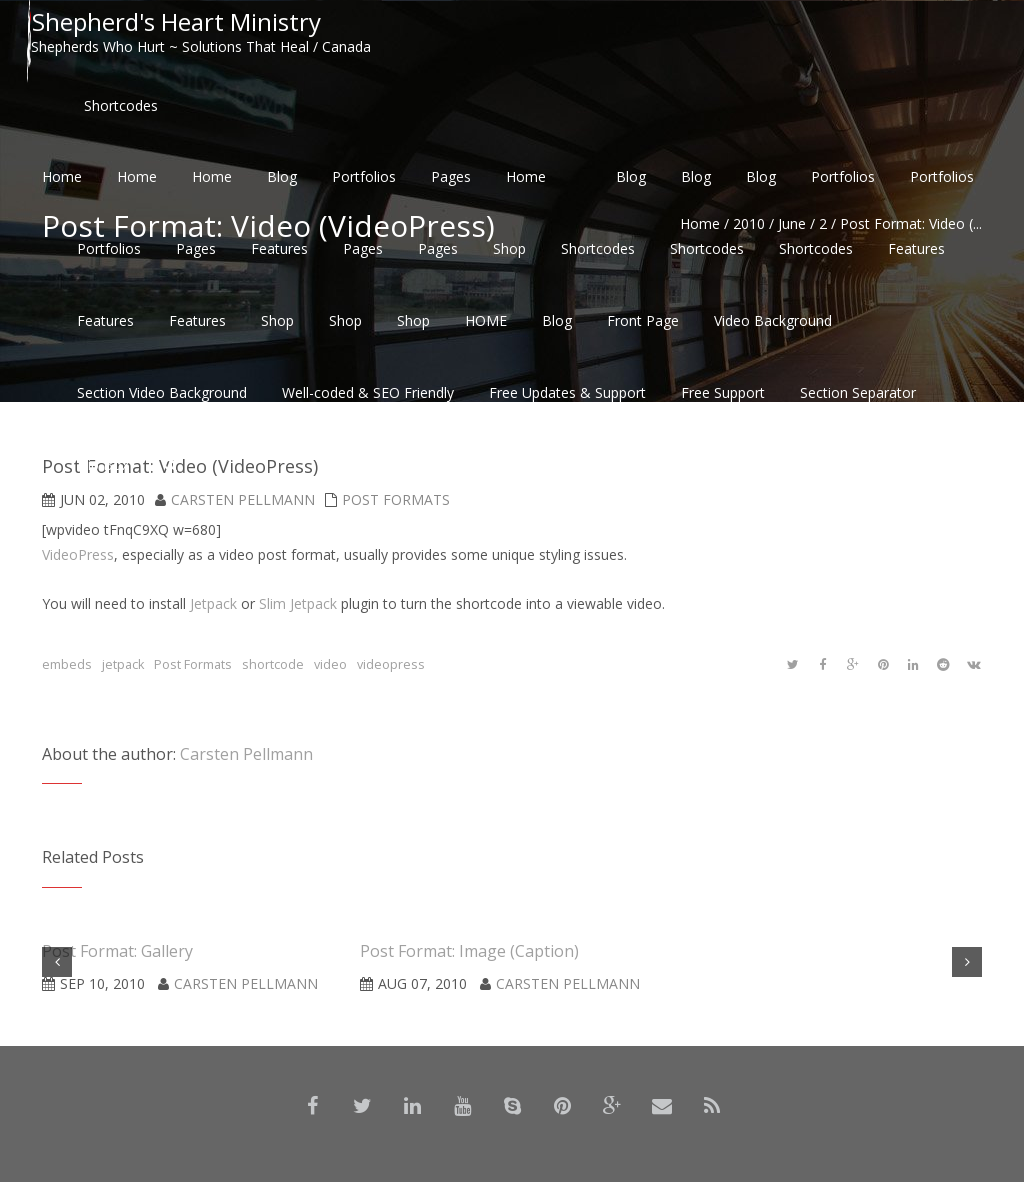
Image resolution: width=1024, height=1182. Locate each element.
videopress (391, 664)
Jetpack (213, 603)
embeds (67, 664)
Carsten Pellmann (246, 754)
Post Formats (193, 664)
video (330, 664)
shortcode (273, 664)
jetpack (123, 664)
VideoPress (78, 554)
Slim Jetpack (298, 603)
